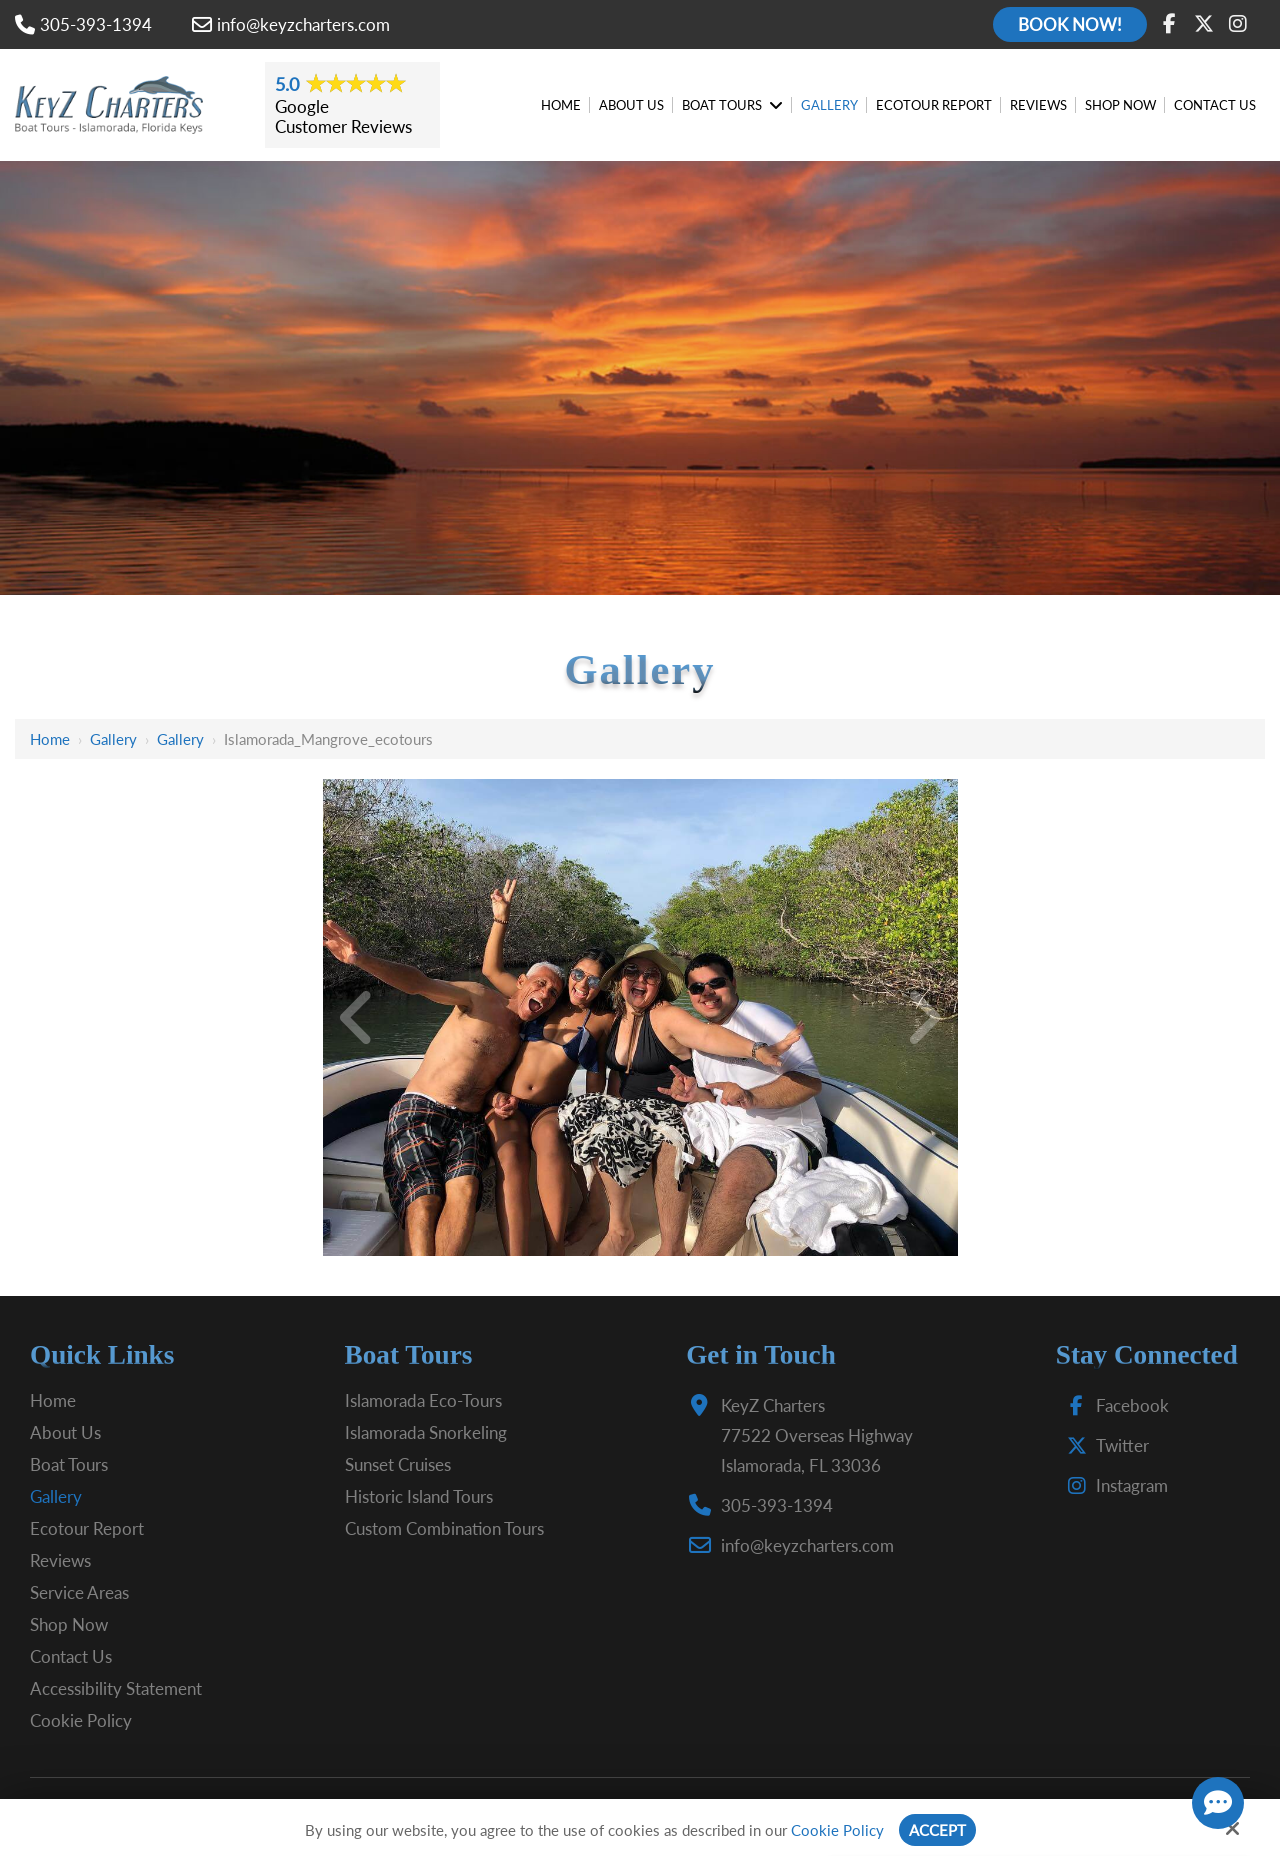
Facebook (1113, 1405)
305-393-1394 (83, 24)
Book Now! (1070, 24)
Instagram (1113, 1485)
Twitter (1103, 1445)
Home (50, 739)
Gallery (113, 739)
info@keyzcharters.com (291, 24)
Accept (937, 1830)
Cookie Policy (837, 1830)
